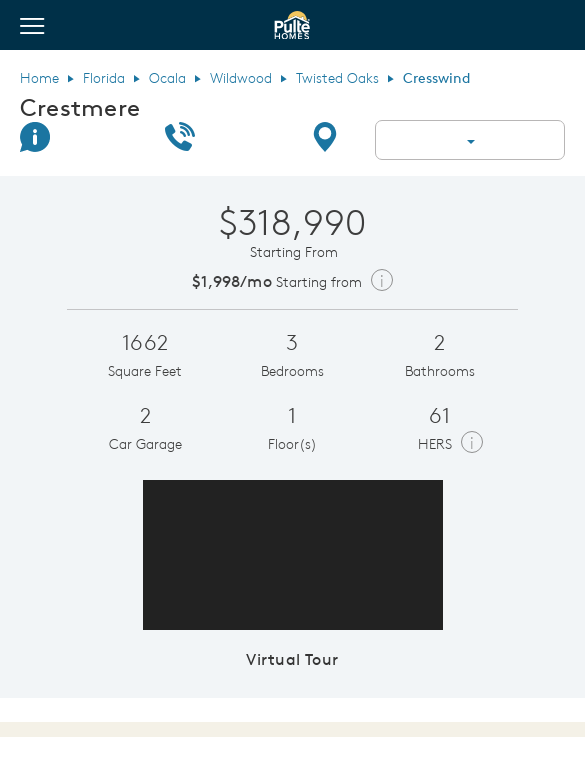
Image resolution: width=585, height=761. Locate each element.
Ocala (167, 78)
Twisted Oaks (337, 78)
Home (39, 78)
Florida (104, 78)
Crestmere (80, 107)
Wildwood (241, 78)
